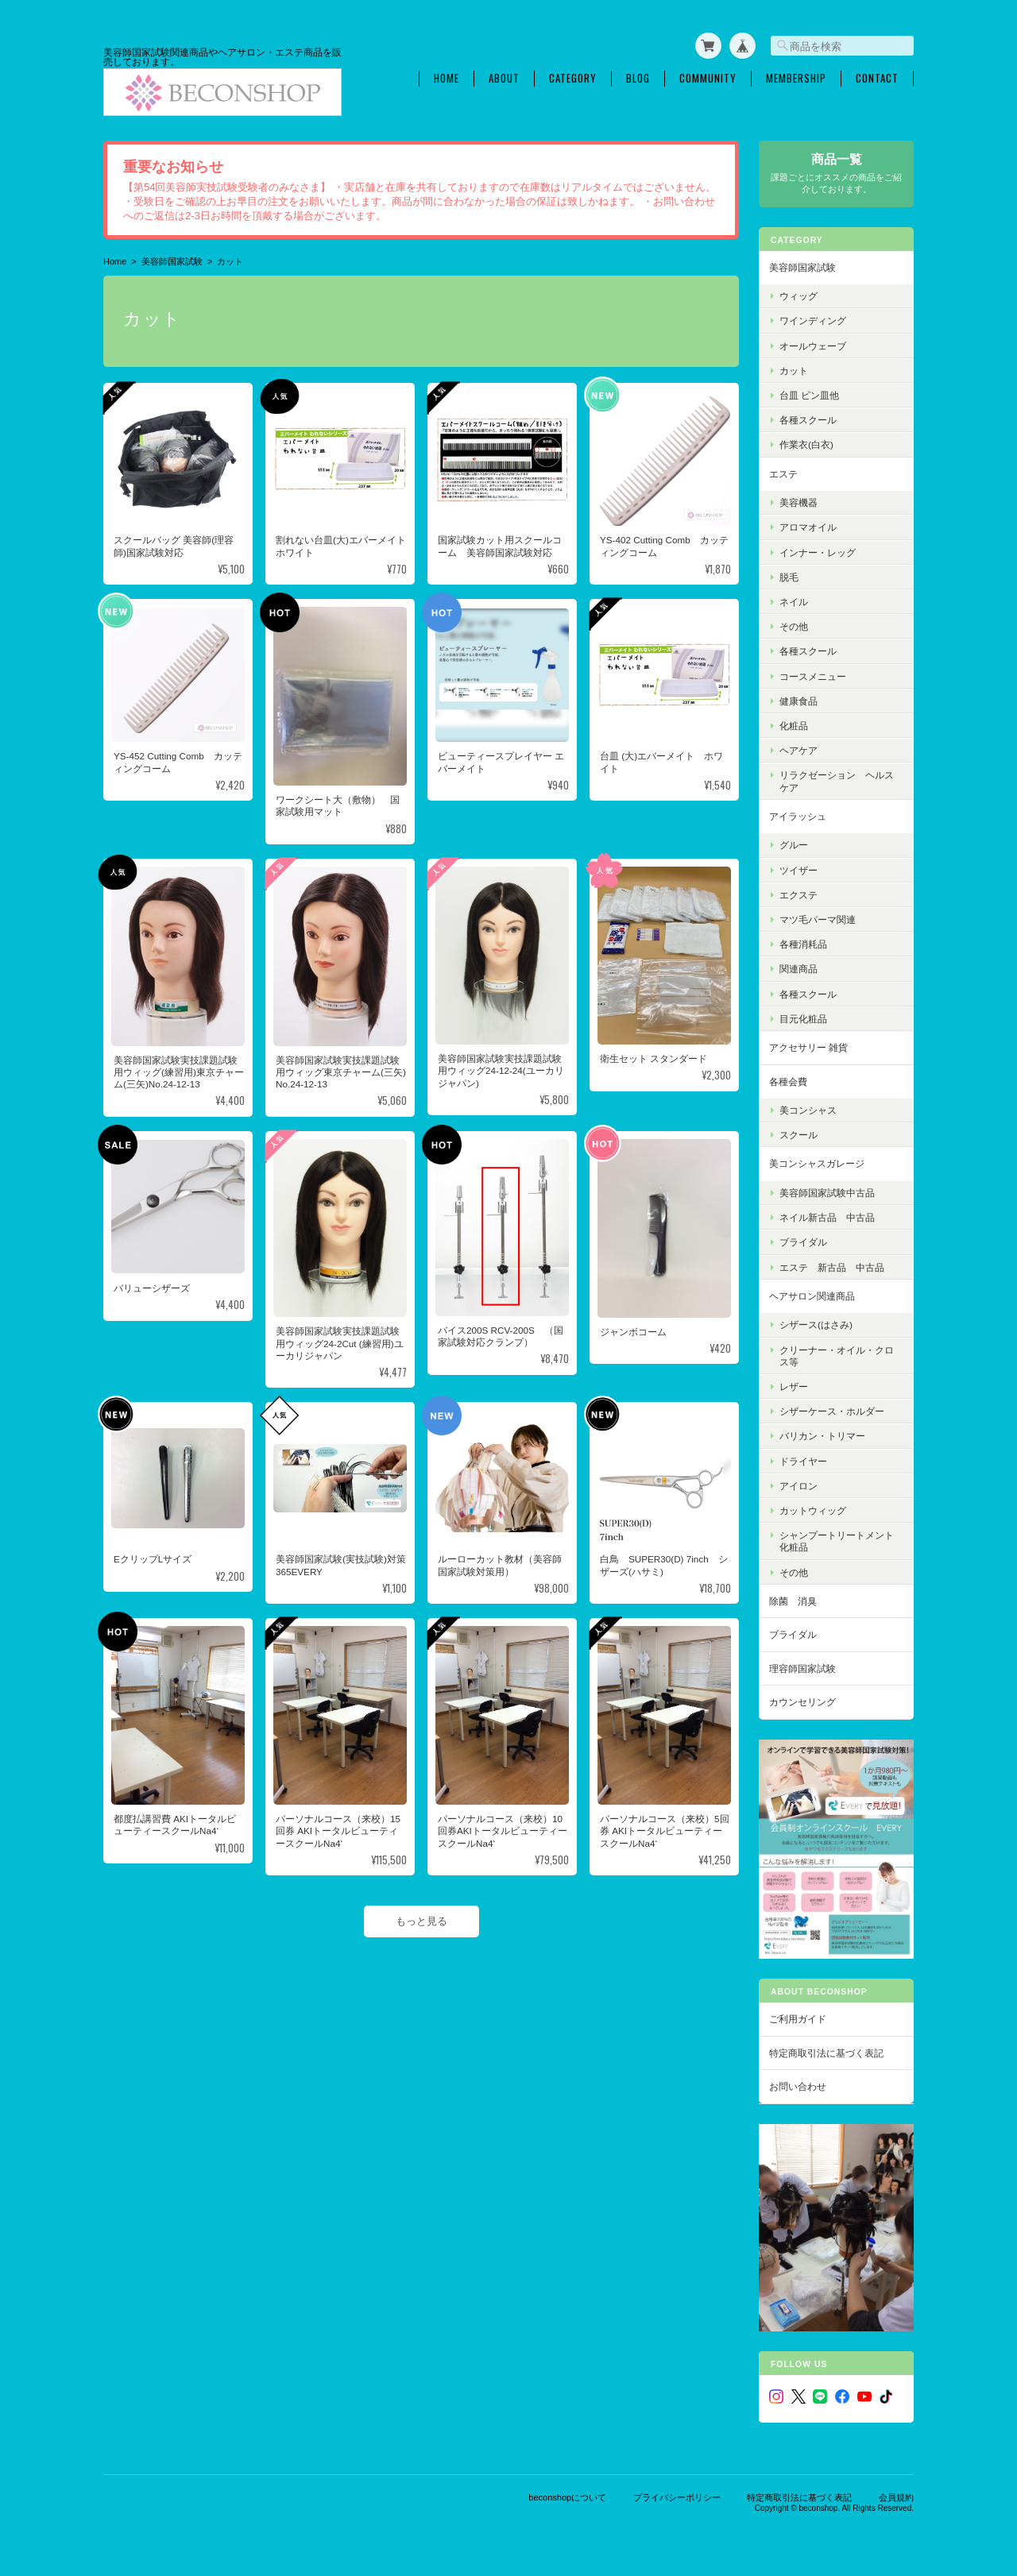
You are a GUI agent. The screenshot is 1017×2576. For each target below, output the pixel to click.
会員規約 (896, 2497)
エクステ (798, 895)
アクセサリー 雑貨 (808, 1047)
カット (793, 370)
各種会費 (788, 1081)
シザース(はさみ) (816, 1324)
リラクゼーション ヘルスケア (836, 781)
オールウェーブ (812, 346)
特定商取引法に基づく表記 (826, 2053)
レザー (793, 1386)
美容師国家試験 (172, 261)
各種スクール (808, 420)
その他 (793, 626)
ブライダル (803, 1242)
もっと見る (421, 1921)
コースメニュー (812, 676)
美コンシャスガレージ (816, 1163)
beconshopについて (567, 2497)
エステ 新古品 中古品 (831, 1267)
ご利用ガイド (797, 2019)
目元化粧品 (803, 1019)
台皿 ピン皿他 (809, 395)
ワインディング (812, 320)
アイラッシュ (797, 816)
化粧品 (793, 725)
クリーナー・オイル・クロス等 (836, 1356)
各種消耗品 (803, 944)
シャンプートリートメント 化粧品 (841, 1541)
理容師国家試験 (802, 1668)
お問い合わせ (797, 2086)
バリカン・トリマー (822, 1436)
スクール (798, 1135)
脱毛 (789, 577)
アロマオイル (808, 527)
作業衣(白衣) (806, 444)
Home (446, 78)
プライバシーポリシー (677, 2497)
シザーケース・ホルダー (831, 1411)
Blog (638, 78)
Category (573, 78)
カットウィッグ (812, 1510)
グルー (793, 845)
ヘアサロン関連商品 (812, 1296)
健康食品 (798, 701)
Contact (877, 78)
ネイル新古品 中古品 (827, 1217)
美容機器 (798, 502)
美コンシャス (808, 1110)
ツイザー (798, 870)
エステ (783, 474)
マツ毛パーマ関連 (817, 919)
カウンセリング (802, 1702)
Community (708, 78)
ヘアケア (798, 750)
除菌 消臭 (793, 1601)
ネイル (793, 602)
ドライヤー (803, 1461)
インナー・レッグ (817, 552)
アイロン (798, 1486)
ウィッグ (798, 296)
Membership (796, 78)
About (504, 78)
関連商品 (798, 969)
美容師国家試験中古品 (827, 1193)
